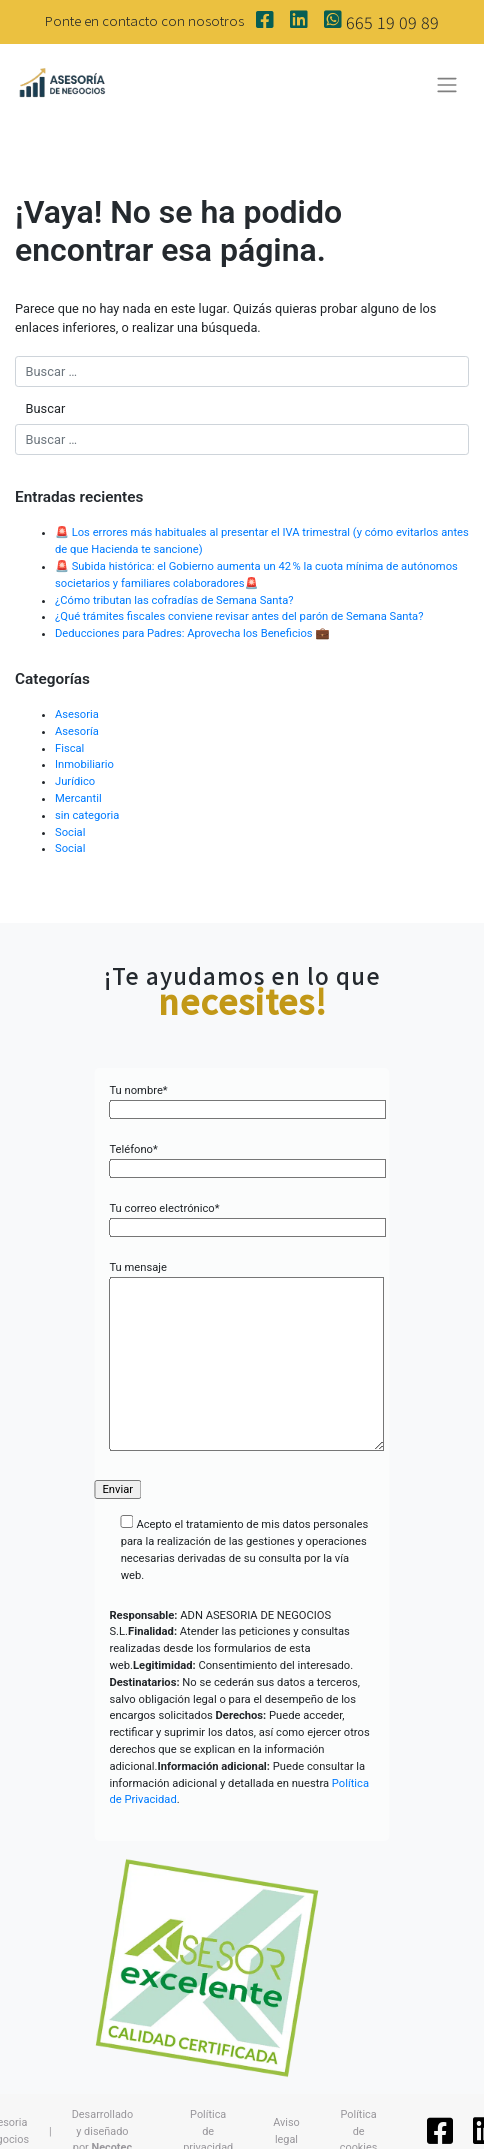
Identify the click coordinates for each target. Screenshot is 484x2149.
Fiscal (69, 748)
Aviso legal (286, 2130)
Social (70, 832)
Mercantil (78, 798)
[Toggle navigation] (447, 85)
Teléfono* (241, 1159)
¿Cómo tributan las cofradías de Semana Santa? (174, 600)
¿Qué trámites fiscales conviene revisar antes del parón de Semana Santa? (239, 616)
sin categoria (87, 815)
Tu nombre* (241, 1100)
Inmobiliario (84, 764)
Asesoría (77, 731)
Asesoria (77, 714)
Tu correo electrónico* (241, 1218)
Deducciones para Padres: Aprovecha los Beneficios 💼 (193, 633)
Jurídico (75, 781)
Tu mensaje (241, 1357)
